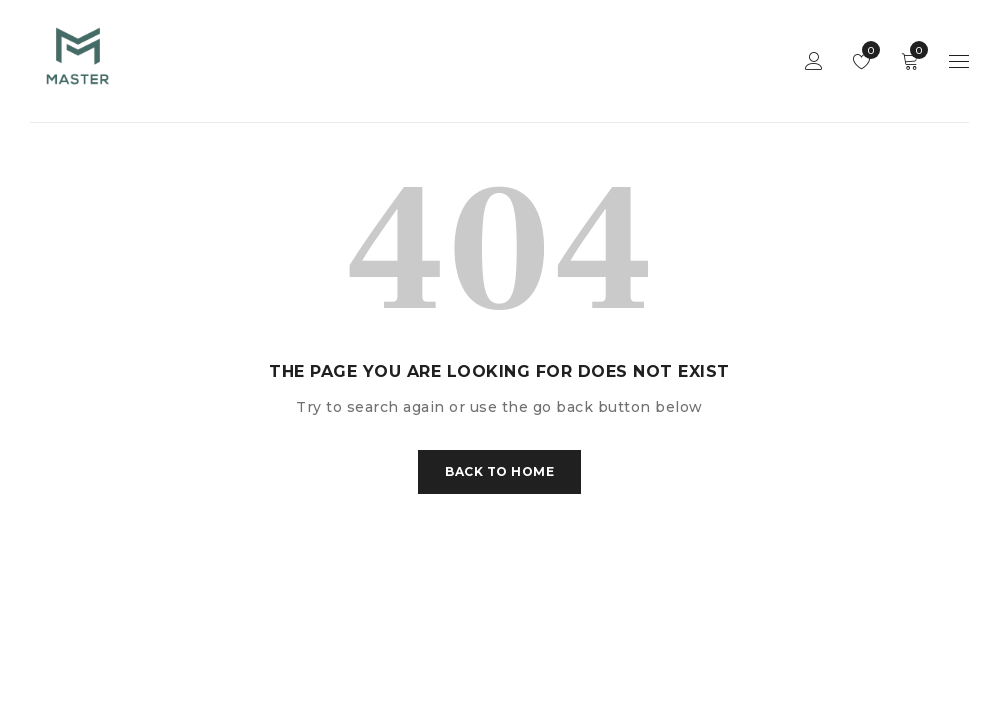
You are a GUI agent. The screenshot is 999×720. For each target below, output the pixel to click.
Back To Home (499, 471)
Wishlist (866, 50)
